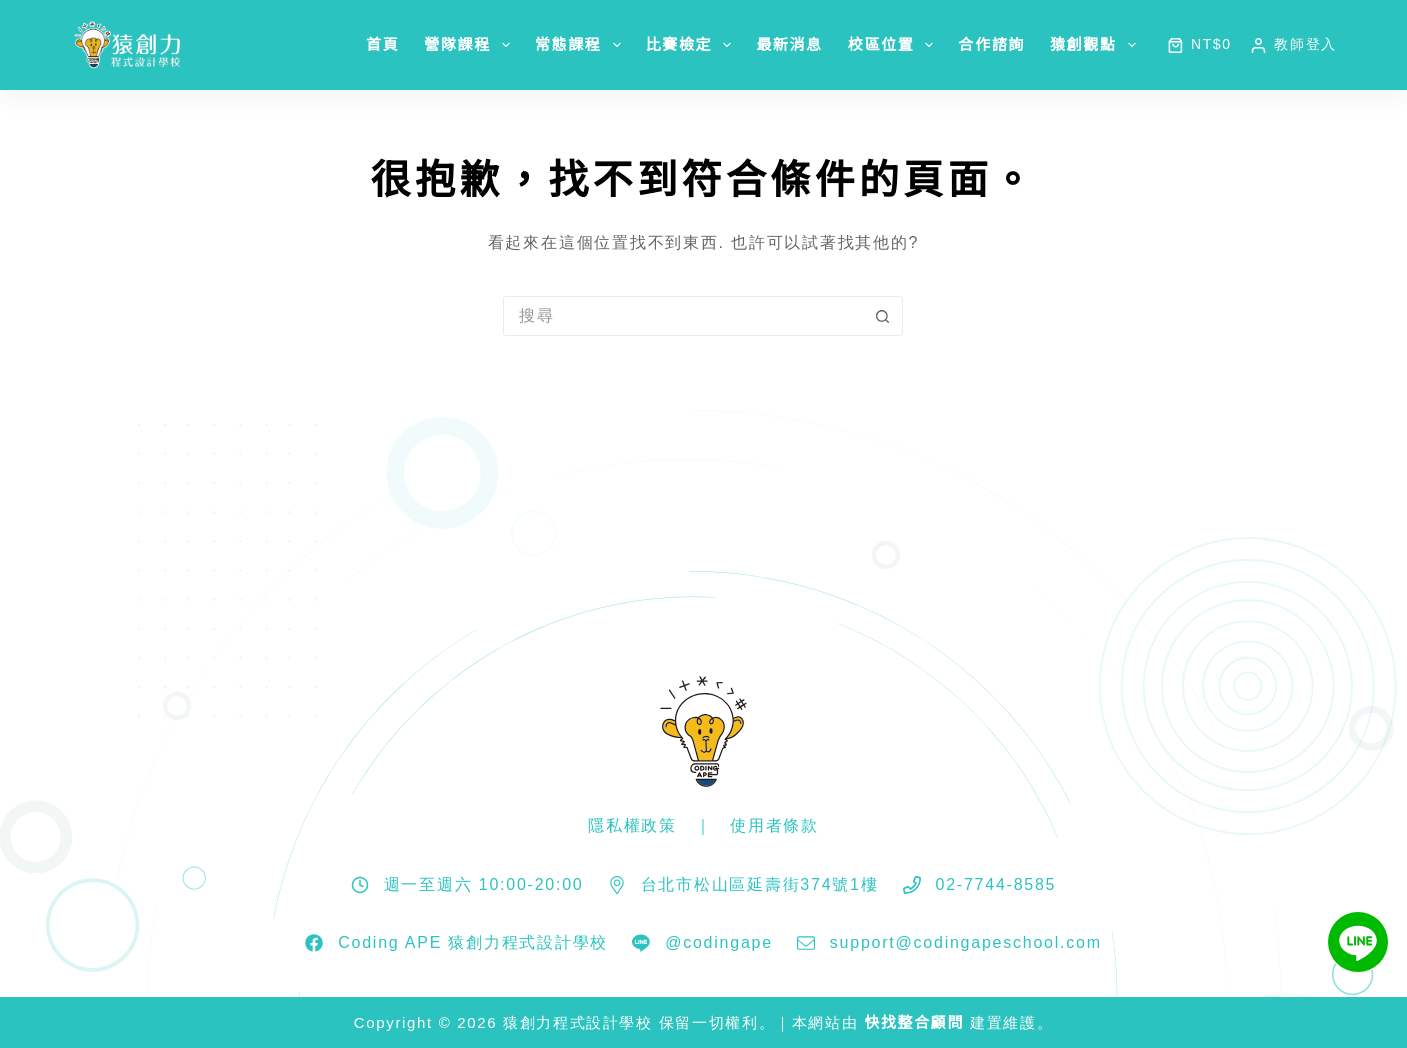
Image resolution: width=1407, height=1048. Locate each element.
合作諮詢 (991, 44)
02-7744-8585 (996, 884)
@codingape (719, 942)
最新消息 (789, 44)
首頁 (382, 44)
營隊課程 (471, 45)
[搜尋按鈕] (882, 316)
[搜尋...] (683, 316)
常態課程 (582, 45)
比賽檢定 (693, 45)
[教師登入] (1293, 44)
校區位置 (895, 45)
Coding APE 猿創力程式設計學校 (473, 942)
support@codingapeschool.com (966, 942)
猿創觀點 (1097, 45)
